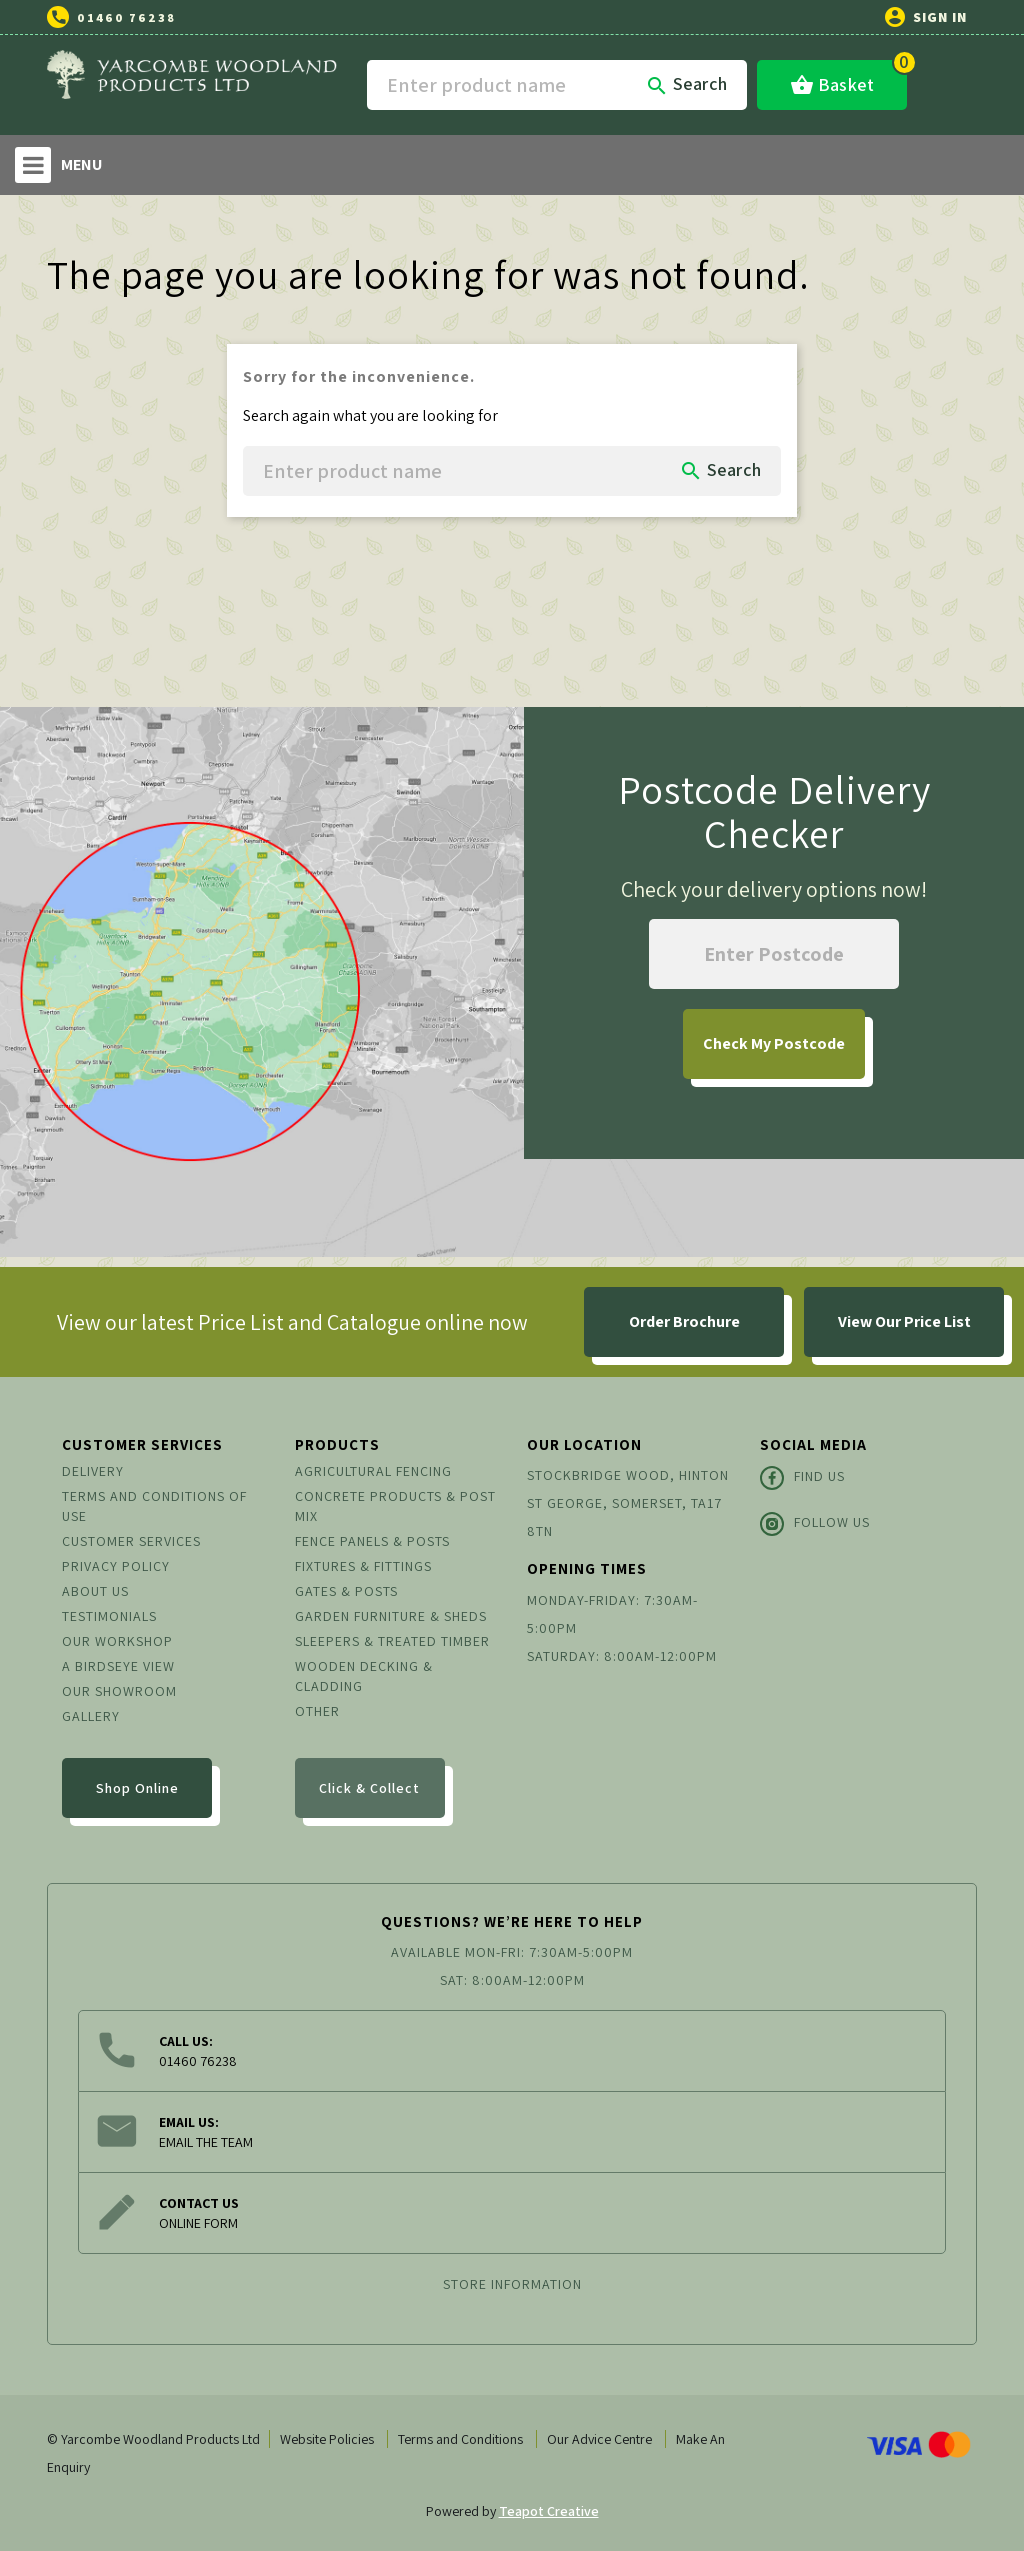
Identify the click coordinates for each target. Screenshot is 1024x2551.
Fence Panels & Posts (372, 1541)
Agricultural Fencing (373, 1471)
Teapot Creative (549, 2511)
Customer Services (131, 1541)
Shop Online (137, 1788)
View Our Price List (904, 1321)
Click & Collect (369, 1788)
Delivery (93, 1471)
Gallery (91, 1716)
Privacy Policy (116, 1566)
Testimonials (109, 1616)
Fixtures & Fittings (363, 1566)
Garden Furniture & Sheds (391, 1616)
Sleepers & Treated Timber (392, 1641)
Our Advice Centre (599, 2439)
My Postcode (774, 1043)
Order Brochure (684, 1321)
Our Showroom (119, 1691)
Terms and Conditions (460, 2439)
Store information (512, 2284)
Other (317, 1711)
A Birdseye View (118, 1666)
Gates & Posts (346, 1591)
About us (95, 1591)
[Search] (557, 85)
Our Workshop (117, 1641)
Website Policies (327, 2439)
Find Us (802, 1478)
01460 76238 (126, 17)
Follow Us (815, 1524)
